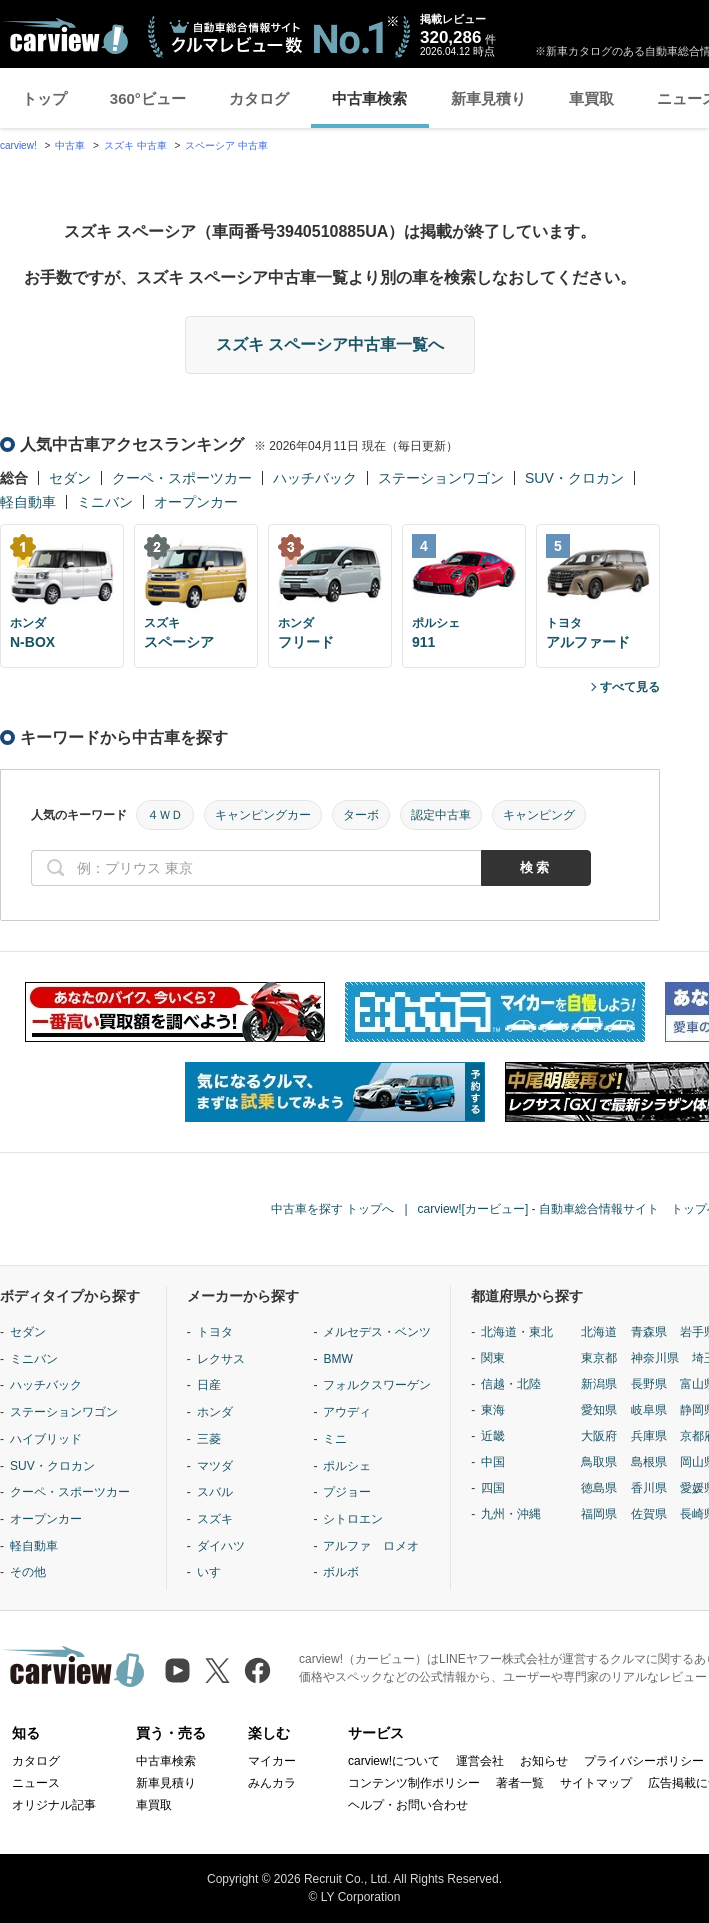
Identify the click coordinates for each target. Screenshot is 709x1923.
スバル (215, 1492)
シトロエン (353, 1519)
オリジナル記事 (54, 1805)
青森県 (649, 1332)
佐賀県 (649, 1514)
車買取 (591, 98)
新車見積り (488, 98)
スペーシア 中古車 (226, 145)
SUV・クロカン (574, 478)
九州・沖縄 (511, 1514)
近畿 (493, 1436)
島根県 (649, 1462)
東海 (493, 1410)
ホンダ (215, 1412)
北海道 (599, 1332)
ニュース (36, 1783)
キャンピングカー (263, 815)
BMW (337, 1359)
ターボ (361, 815)
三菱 (209, 1439)
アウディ (347, 1412)
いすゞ (215, 1572)
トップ (44, 98)
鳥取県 (599, 1462)
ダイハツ (221, 1546)
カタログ (259, 98)
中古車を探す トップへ (332, 1209)
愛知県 (599, 1410)
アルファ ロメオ (371, 1546)
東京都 (599, 1358)
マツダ (215, 1466)
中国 (493, 1462)
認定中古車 (441, 815)
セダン (70, 478)
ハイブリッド (46, 1439)
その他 (28, 1572)
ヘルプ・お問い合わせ (408, 1805)
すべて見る (630, 687)
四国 (493, 1488)
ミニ (335, 1439)
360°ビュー (148, 98)
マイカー (272, 1761)
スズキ (215, 1519)
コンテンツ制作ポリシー (414, 1783)
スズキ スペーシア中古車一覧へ (330, 344)
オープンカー (196, 502)
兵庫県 (649, 1436)
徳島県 (599, 1488)
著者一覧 (520, 1783)
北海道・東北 (517, 1332)
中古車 (70, 145)
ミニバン (105, 502)
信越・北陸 (511, 1384)
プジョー (347, 1492)
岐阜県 (649, 1410)
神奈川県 (655, 1358)
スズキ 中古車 (135, 145)
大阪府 (599, 1436)
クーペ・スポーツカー (182, 478)
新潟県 (599, 1384)
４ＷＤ (165, 815)
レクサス (221, 1359)
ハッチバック (315, 478)
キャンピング (539, 815)
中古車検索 (369, 98)
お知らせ (544, 1761)
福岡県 (599, 1514)
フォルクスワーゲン (377, 1385)
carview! (18, 145)
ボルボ (341, 1572)
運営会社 (480, 1761)
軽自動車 (28, 502)
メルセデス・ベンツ (377, 1332)
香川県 (649, 1488)
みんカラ (272, 1783)
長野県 (649, 1384)
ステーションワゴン (441, 478)
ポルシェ (347, 1466)
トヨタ (215, 1332)
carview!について (394, 1761)
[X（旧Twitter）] (217, 1670)
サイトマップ (596, 1783)
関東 (493, 1358)
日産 (209, 1385)
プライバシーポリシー (644, 1761)
